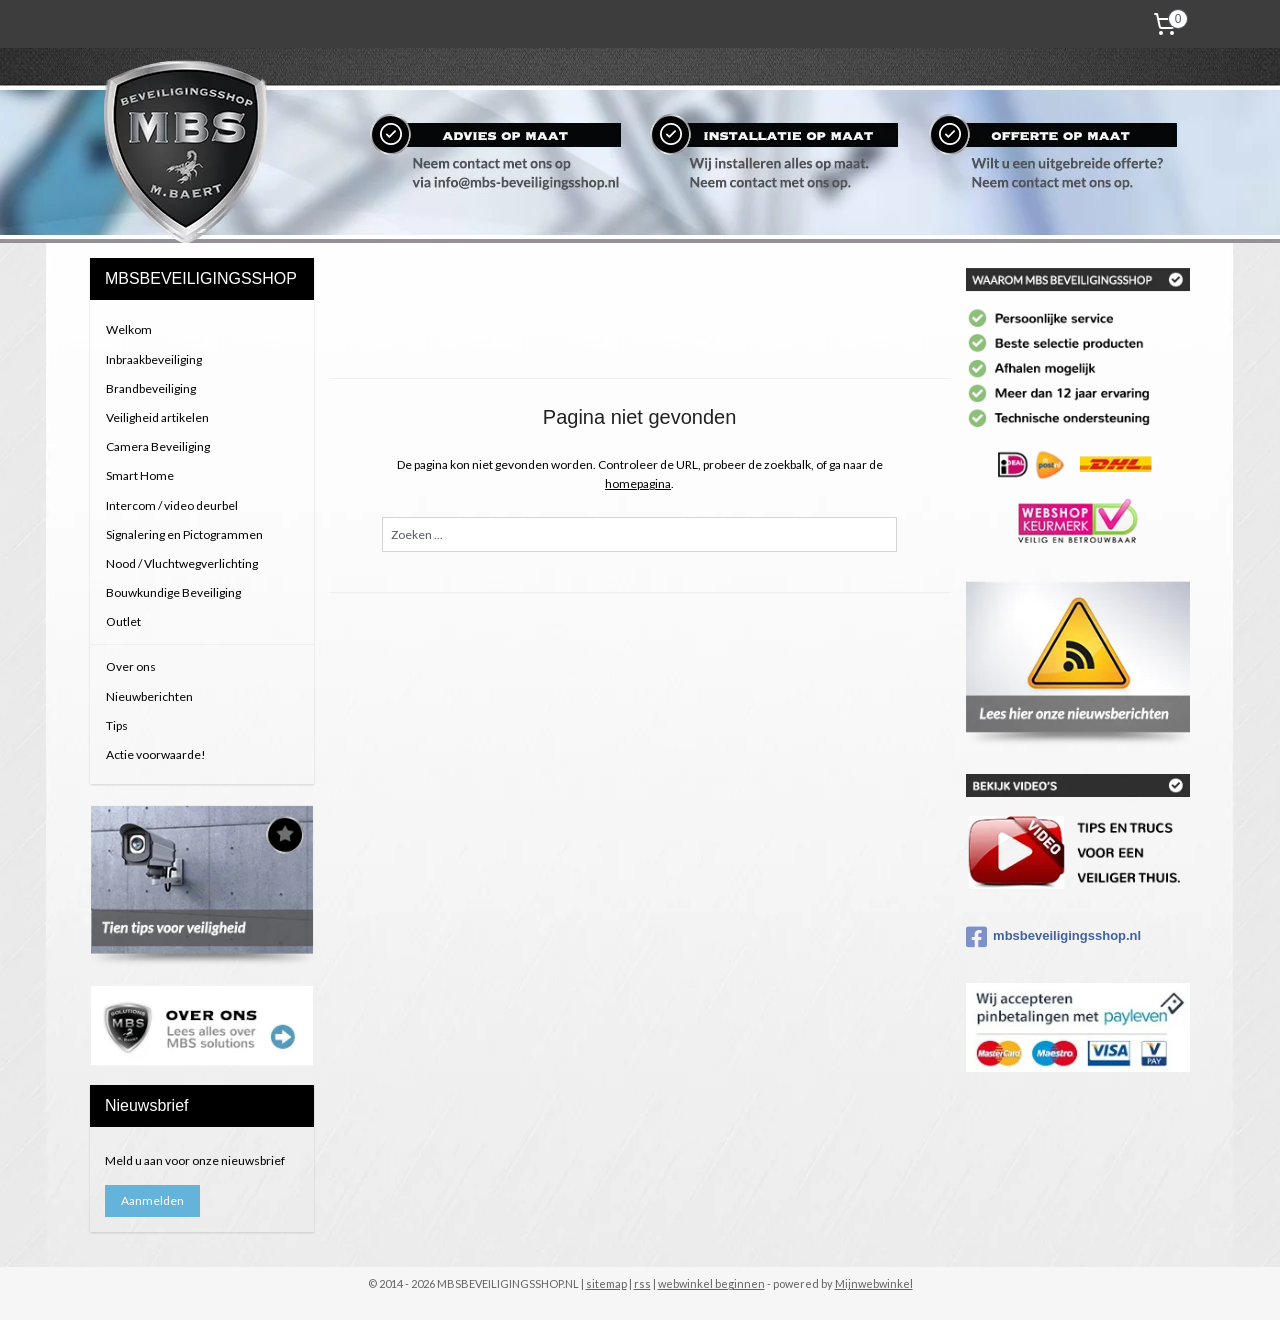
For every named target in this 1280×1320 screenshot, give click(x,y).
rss (642, 1283)
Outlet (123, 621)
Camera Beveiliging (158, 446)
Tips (117, 725)
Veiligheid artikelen (157, 417)
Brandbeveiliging (151, 388)
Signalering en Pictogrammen (184, 534)
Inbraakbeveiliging (154, 359)
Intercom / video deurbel (172, 505)
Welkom (129, 329)
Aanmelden (152, 1200)
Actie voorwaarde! (156, 754)
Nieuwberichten (149, 696)
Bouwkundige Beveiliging (173, 592)
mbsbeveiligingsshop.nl (1053, 937)
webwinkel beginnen (711, 1283)
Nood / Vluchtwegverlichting (182, 563)
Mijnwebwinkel (874, 1283)
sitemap (606, 1283)
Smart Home (140, 475)
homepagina (638, 483)
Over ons (131, 666)
